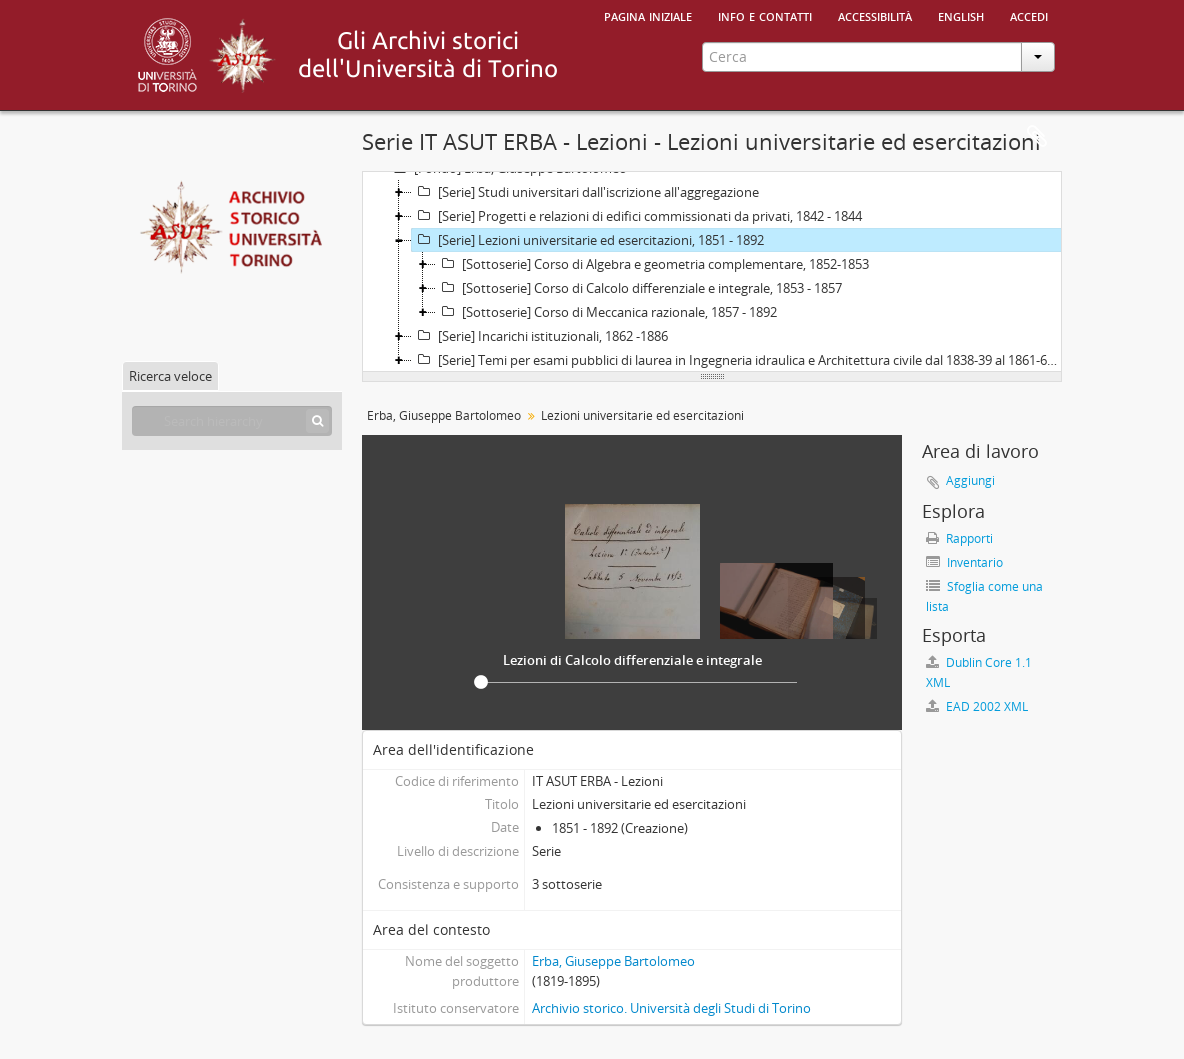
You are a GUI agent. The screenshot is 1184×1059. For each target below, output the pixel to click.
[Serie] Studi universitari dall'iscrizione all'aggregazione (585, 192)
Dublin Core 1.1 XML (979, 672)
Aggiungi (970, 480)
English (961, 15)
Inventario (964, 562)
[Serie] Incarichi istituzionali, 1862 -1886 (540, 336)
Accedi (1029, 15)
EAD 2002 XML (977, 706)
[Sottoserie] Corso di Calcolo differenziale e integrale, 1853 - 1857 (639, 288)
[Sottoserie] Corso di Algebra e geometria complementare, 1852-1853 (652, 264)
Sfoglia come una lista (984, 596)
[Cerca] (317, 421)
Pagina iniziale (648, 15)
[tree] (712, 272)
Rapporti (959, 538)
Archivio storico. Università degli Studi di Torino (671, 1008)
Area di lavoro (1037, 137)
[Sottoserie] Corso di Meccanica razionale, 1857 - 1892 (606, 312)
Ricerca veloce (170, 376)
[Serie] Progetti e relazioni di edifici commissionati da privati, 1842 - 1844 (637, 216)
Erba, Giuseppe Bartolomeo (444, 415)
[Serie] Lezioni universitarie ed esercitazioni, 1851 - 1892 (588, 240)
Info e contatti (765, 15)
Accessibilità (875, 15)
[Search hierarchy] (232, 421)
